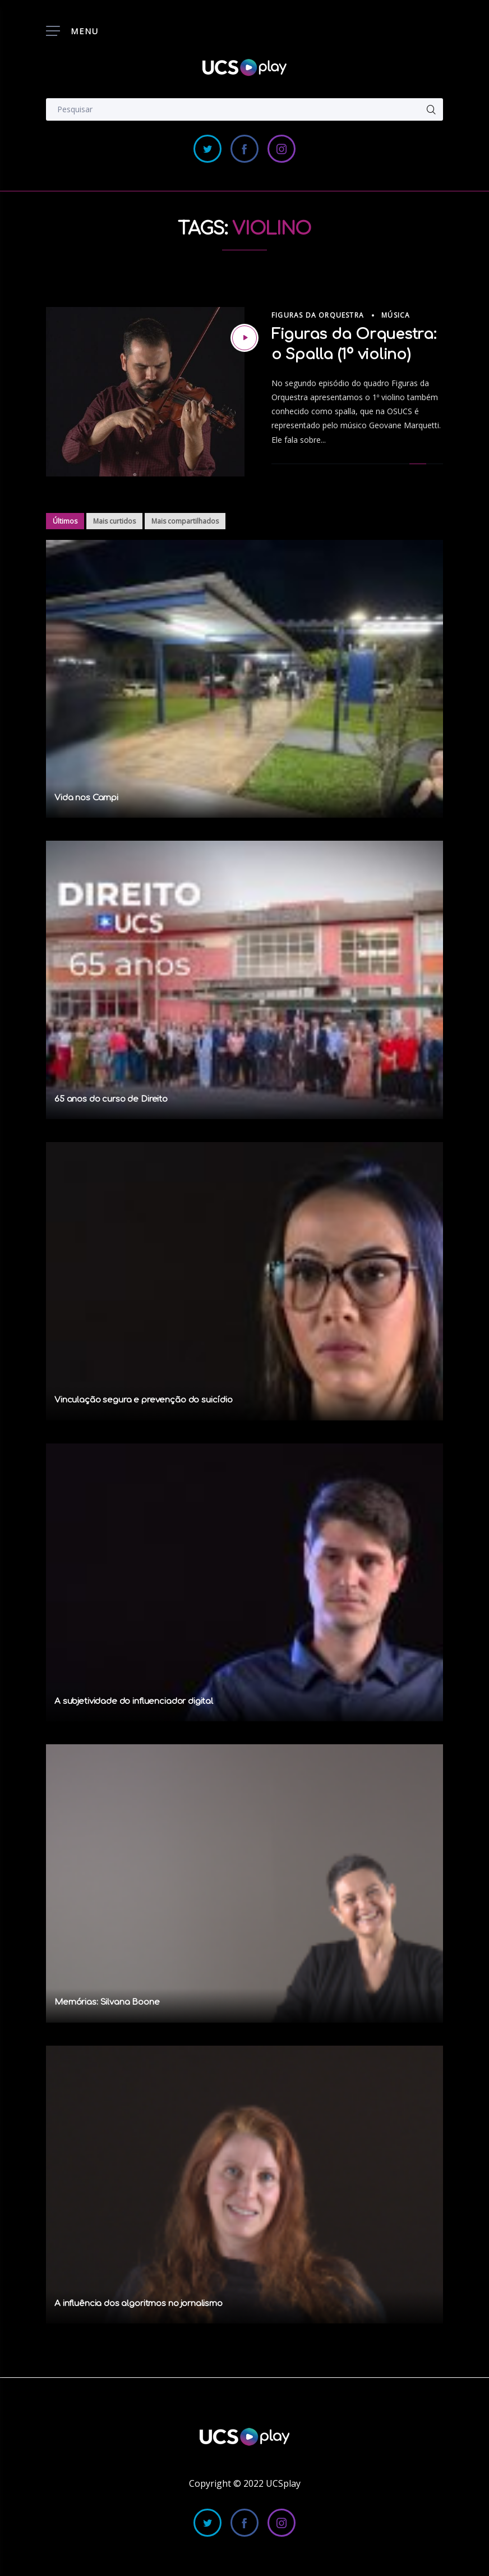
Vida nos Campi (86, 798)
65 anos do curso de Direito (111, 1099)
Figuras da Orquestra (317, 315)
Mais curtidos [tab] (114, 521)
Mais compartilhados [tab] (185, 521)
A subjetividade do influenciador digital (133, 1701)
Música (395, 315)
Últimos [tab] (65, 521)
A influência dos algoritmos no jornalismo (138, 2303)
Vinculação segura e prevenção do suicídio (143, 1400)
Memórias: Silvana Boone (107, 2002)
